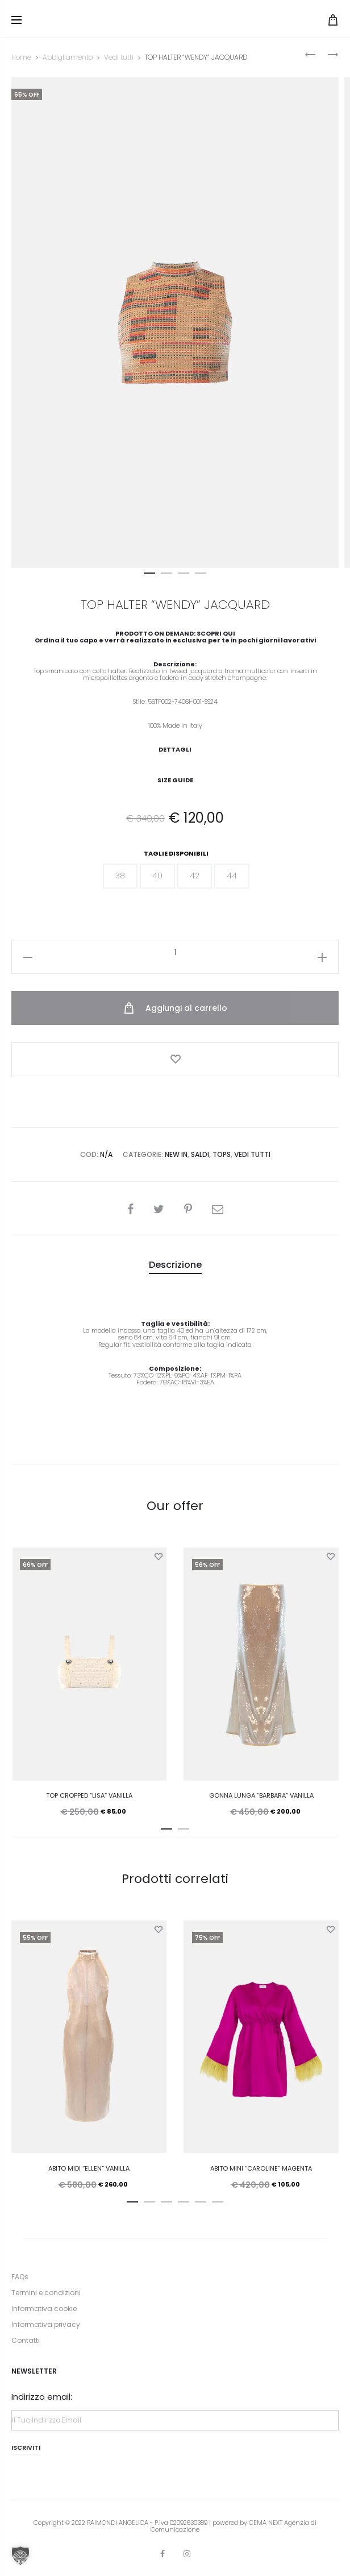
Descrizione (175, 1264)
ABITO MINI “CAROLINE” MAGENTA (261, 2168)
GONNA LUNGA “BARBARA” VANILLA (261, 1795)
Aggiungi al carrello (175, 1008)
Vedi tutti (119, 57)
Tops (222, 1154)
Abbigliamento (68, 57)
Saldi (200, 1154)
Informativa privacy (45, 2324)
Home (21, 57)
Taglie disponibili (176, 854)
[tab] (175, 1265)
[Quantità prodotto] (175, 952)
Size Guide (175, 780)
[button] (149, 571)
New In (176, 1154)
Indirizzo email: (41, 2397)
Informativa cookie (44, 2308)
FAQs (19, 2277)
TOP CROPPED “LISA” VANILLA (89, 1795)
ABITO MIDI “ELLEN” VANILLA (89, 2168)
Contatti (25, 2341)
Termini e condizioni (46, 2292)
